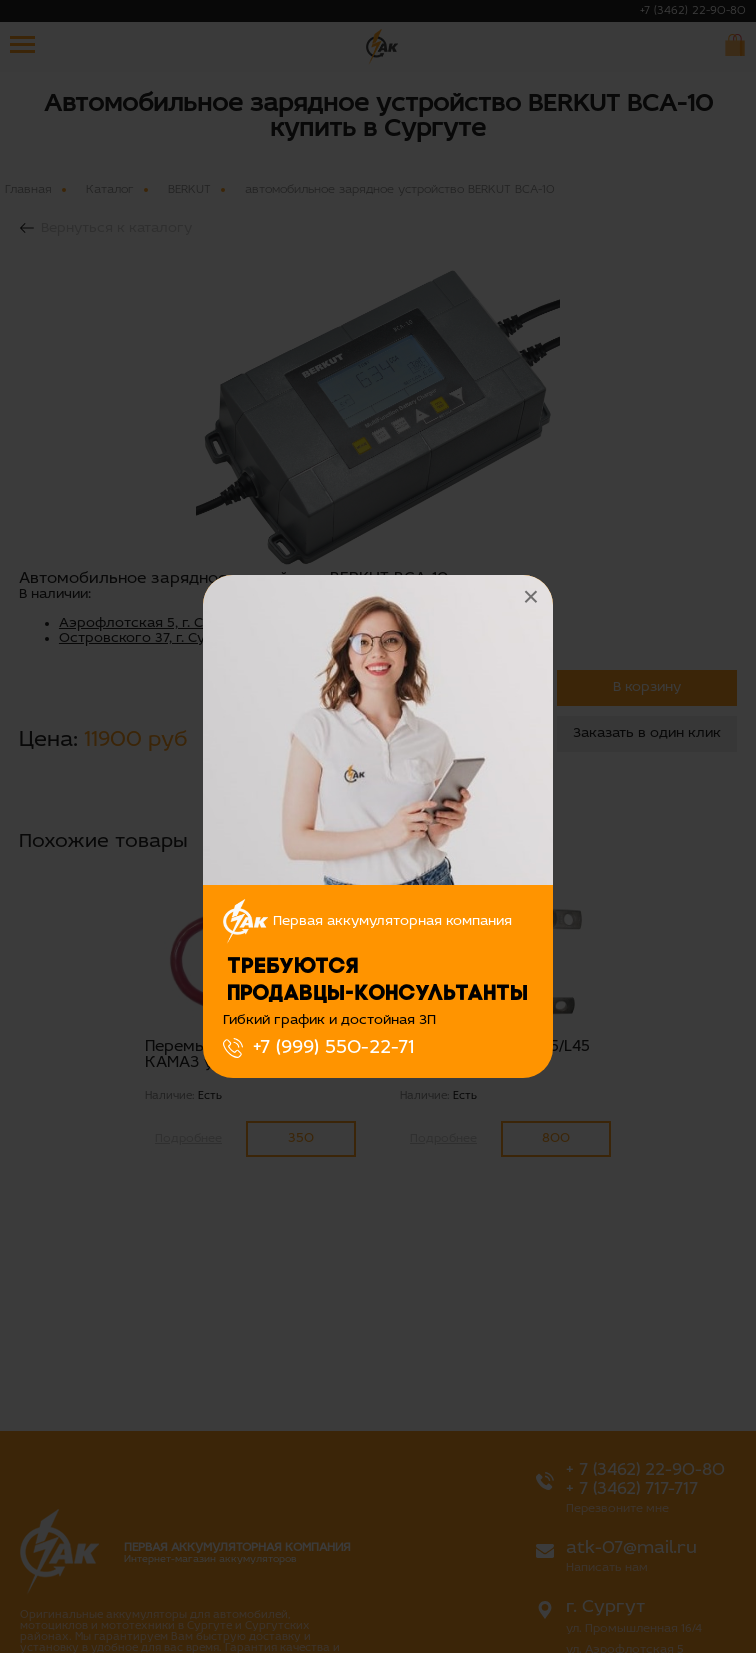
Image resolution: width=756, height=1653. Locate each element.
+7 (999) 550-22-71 (333, 1048)
